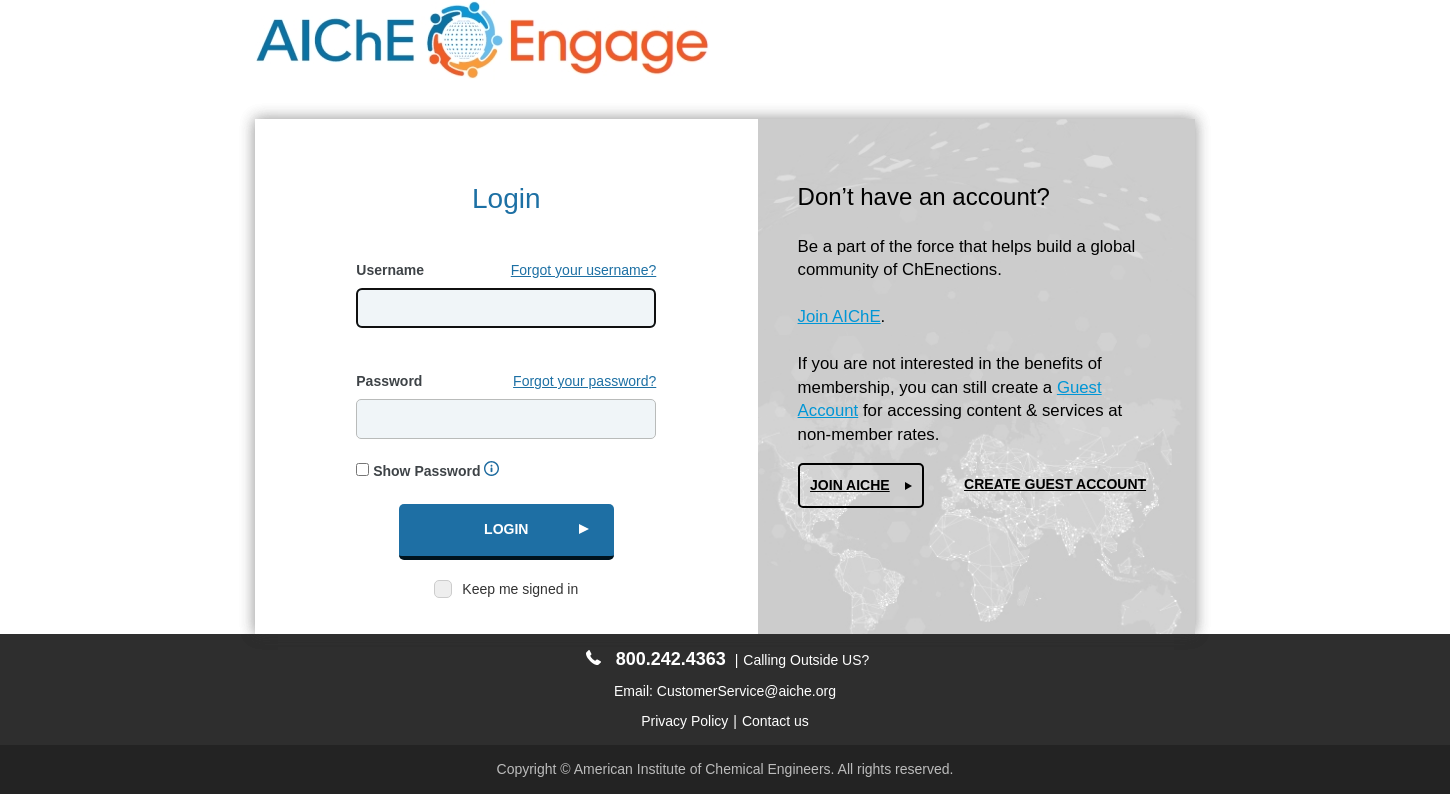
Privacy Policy (684, 721)
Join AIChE (839, 316)
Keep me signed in (520, 589)
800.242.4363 (656, 659)
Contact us (775, 721)
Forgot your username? (584, 270)
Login (506, 529)
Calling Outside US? (806, 660)
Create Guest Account (1055, 484)
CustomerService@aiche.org (746, 691)
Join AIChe (850, 485)
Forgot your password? (584, 381)
